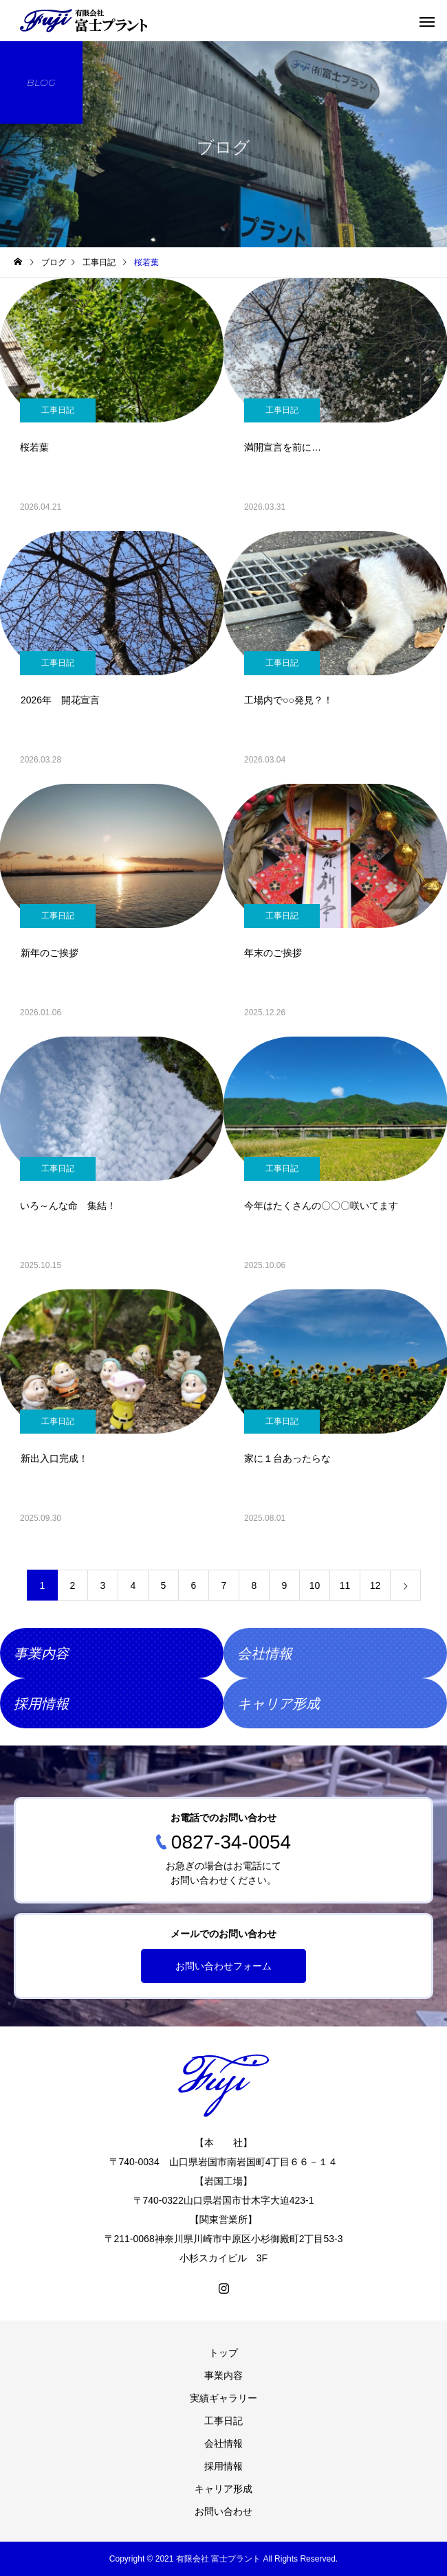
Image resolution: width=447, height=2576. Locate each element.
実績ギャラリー (223, 2398)
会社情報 (223, 2443)
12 (375, 1585)
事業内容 (223, 2375)
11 (345, 1585)
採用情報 (223, 2466)
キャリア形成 (223, 2488)
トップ (223, 2352)
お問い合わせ (223, 2511)
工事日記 (57, 410)
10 (314, 1585)
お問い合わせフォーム (223, 1966)
